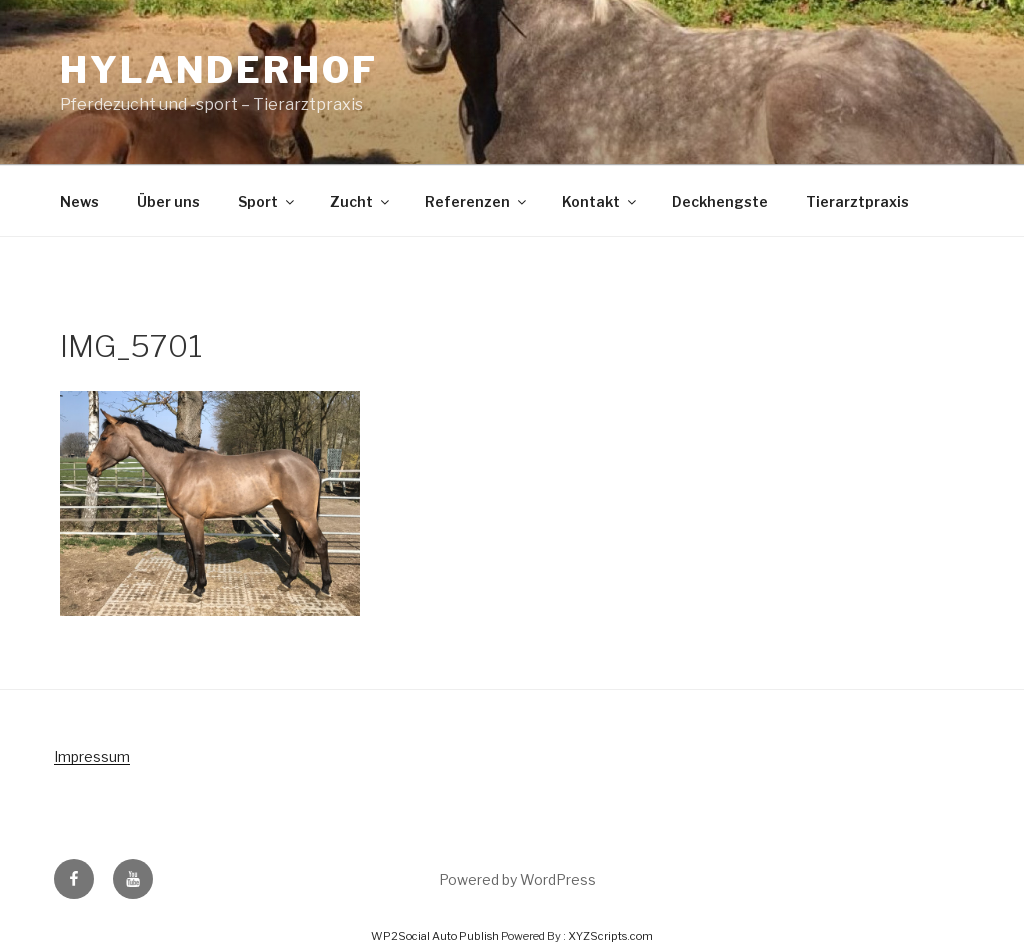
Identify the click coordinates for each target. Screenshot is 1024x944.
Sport (267, 201)
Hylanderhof (219, 70)
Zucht (361, 201)
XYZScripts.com (610, 936)
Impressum (92, 756)
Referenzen (477, 201)
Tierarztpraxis (857, 201)
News (79, 201)
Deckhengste (720, 201)
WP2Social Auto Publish (435, 936)
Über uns (168, 201)
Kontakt (600, 201)
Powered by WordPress (517, 879)
